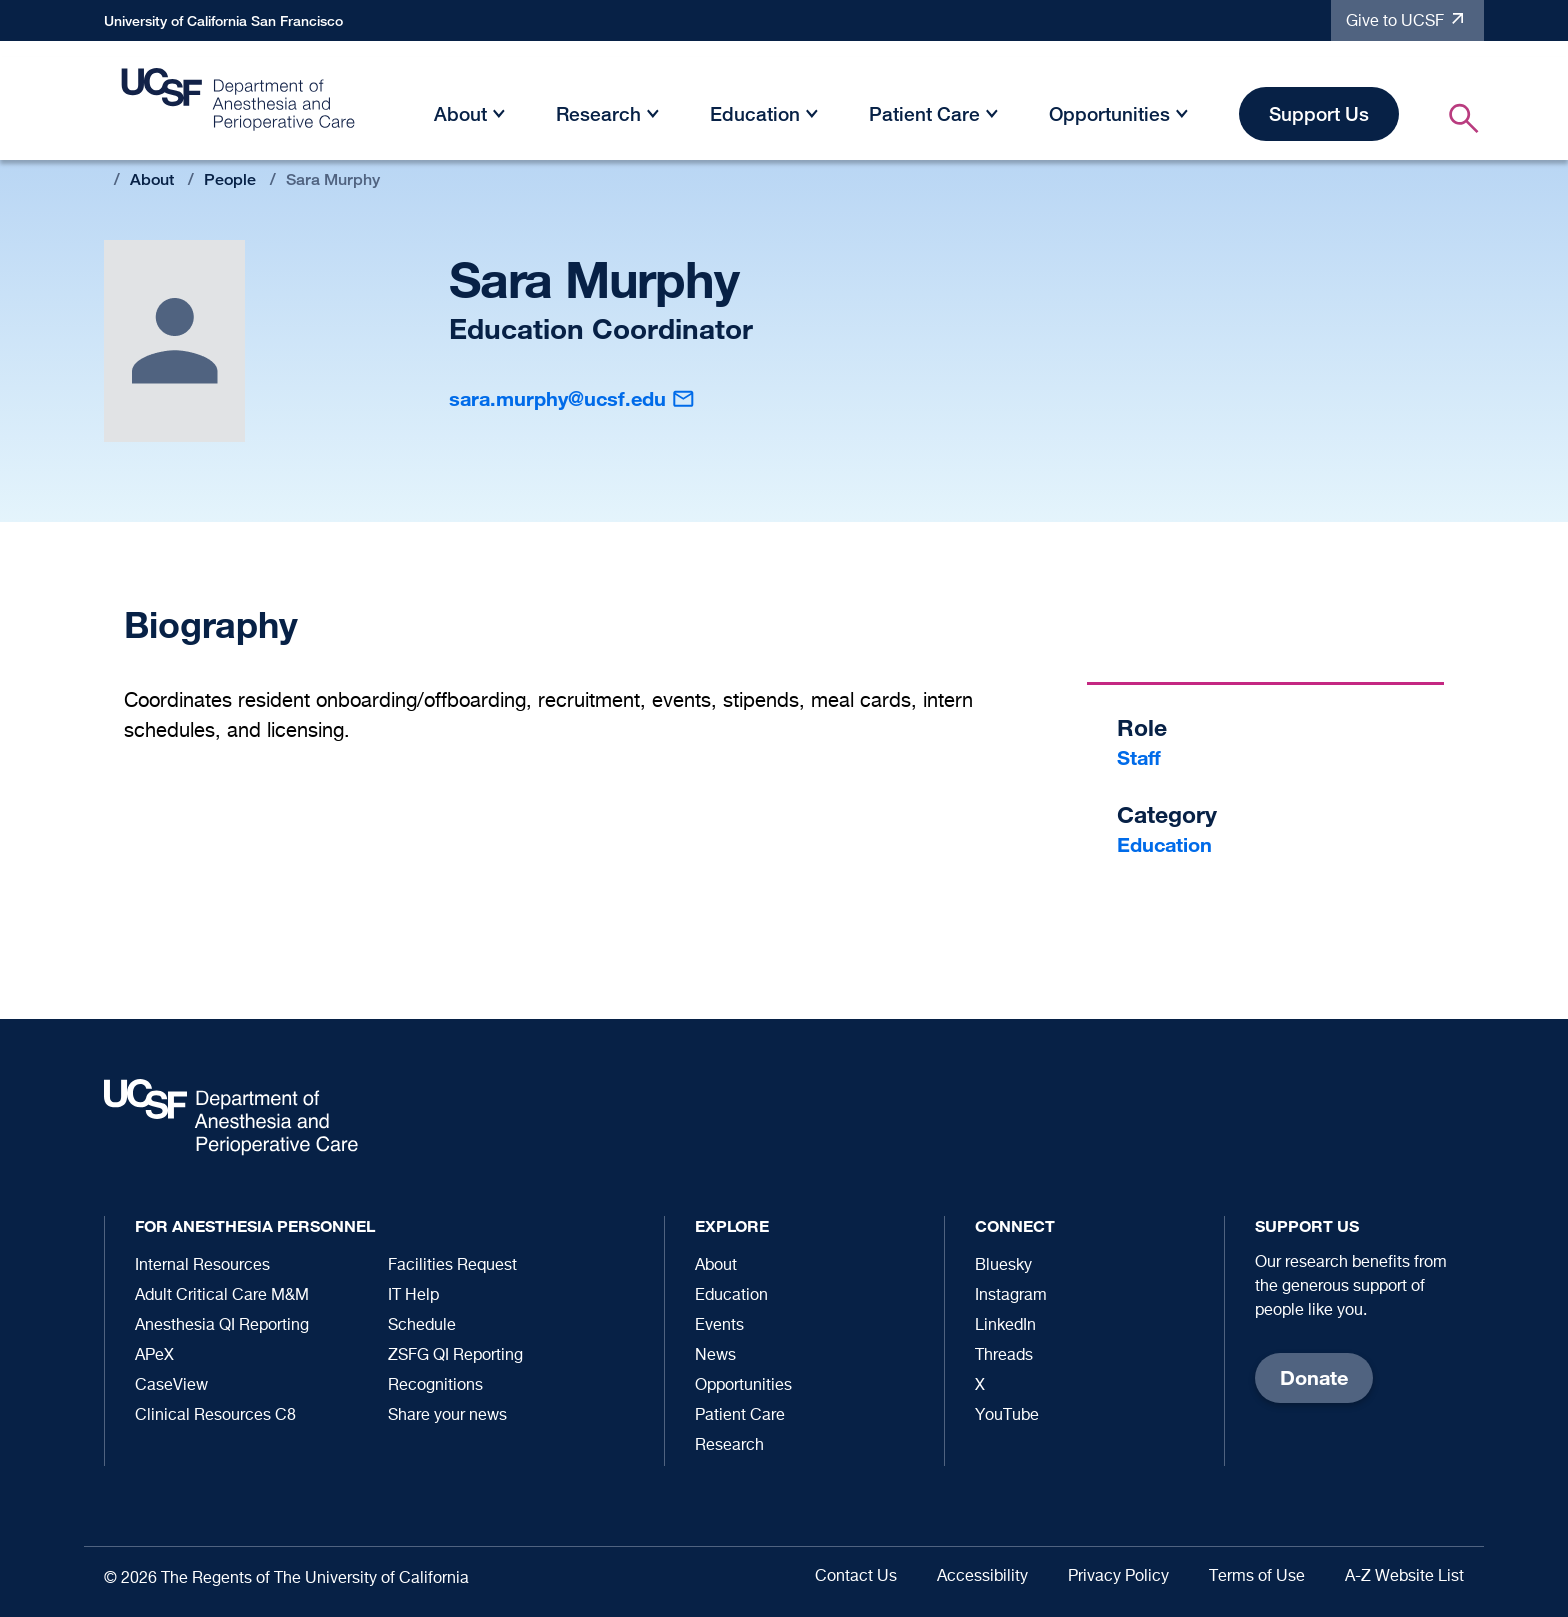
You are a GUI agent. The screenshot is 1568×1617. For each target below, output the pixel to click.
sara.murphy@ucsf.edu (557, 398)
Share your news (447, 1416)
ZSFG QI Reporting (455, 1356)
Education (755, 113)
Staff (1139, 757)
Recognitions (435, 1386)
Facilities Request (452, 1266)
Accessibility (982, 1577)
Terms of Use (1257, 1577)
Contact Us (856, 1577)
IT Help (413, 1296)
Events (719, 1326)
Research (598, 113)
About (460, 113)
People (230, 179)
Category (1167, 814)
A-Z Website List (1404, 1577)
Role (1142, 727)
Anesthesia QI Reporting (222, 1326)
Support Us (1319, 113)
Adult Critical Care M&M (222, 1296)
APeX (154, 1356)
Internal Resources (202, 1266)
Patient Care (924, 113)
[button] (499, 117)
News (715, 1356)
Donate (1314, 1377)
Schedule (422, 1326)
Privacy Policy (1118, 1577)
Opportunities (1109, 113)
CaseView (171, 1386)
